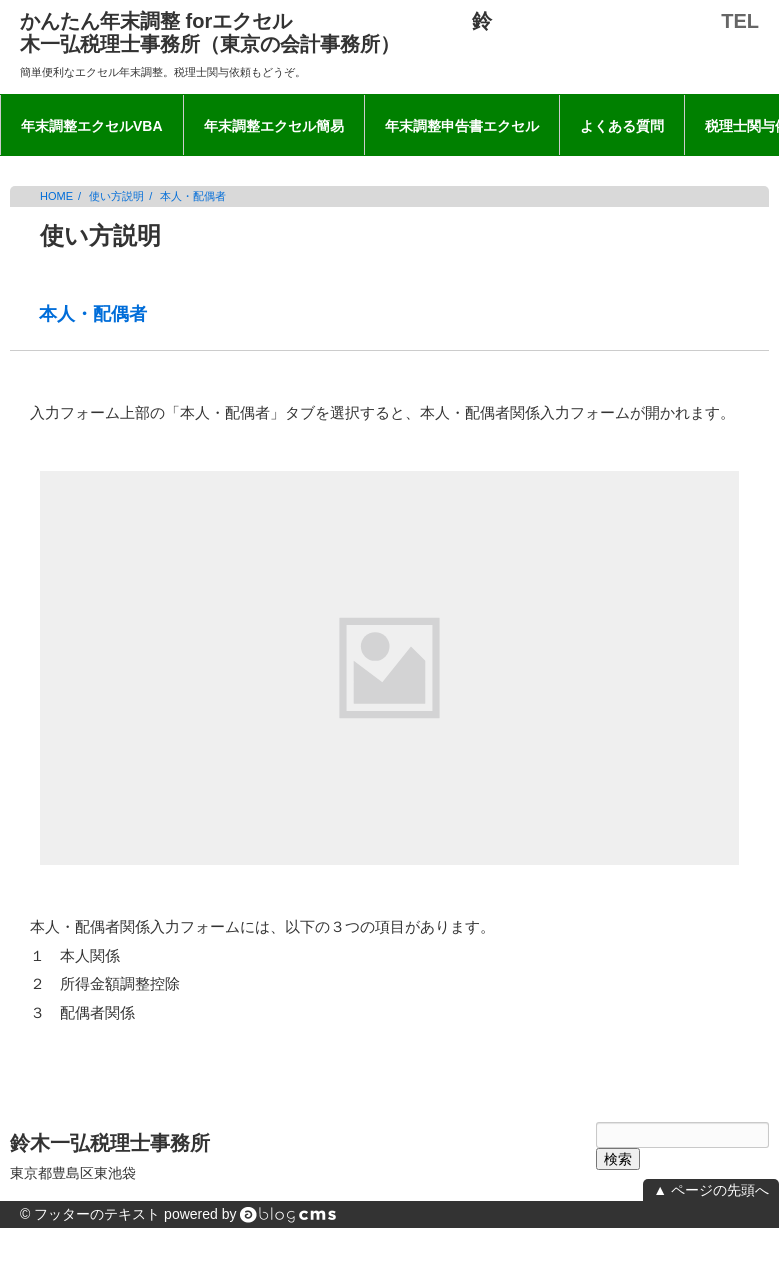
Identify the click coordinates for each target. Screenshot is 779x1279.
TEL (740, 21)
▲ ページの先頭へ (711, 1190)
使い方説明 (116, 196)
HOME (56, 196)
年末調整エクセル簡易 (274, 126)
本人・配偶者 (193, 196)
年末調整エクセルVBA (92, 126)
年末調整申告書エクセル (462, 126)
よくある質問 (622, 126)
